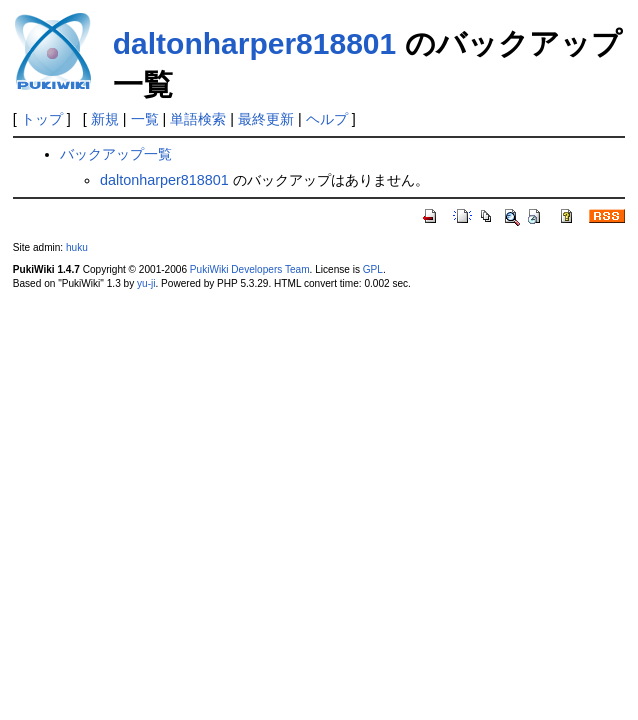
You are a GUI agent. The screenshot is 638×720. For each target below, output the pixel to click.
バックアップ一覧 (116, 154)
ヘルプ (327, 119)
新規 (105, 119)
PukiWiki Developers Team (250, 269)
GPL (373, 269)
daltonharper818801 (254, 43)
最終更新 (266, 119)
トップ (42, 119)
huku (77, 247)
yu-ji (146, 283)
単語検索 (198, 119)
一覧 (145, 119)
